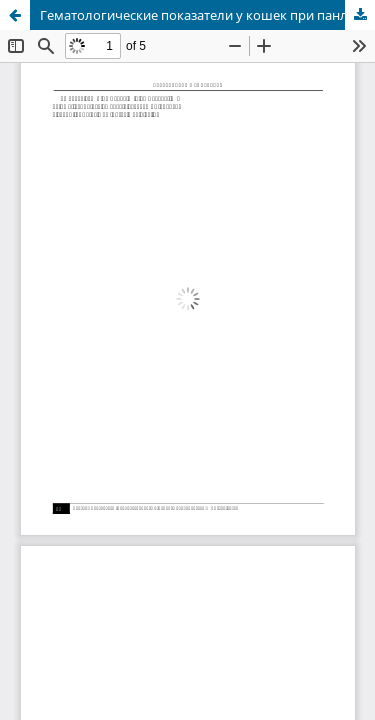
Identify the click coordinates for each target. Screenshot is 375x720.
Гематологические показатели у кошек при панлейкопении (207, 15)
